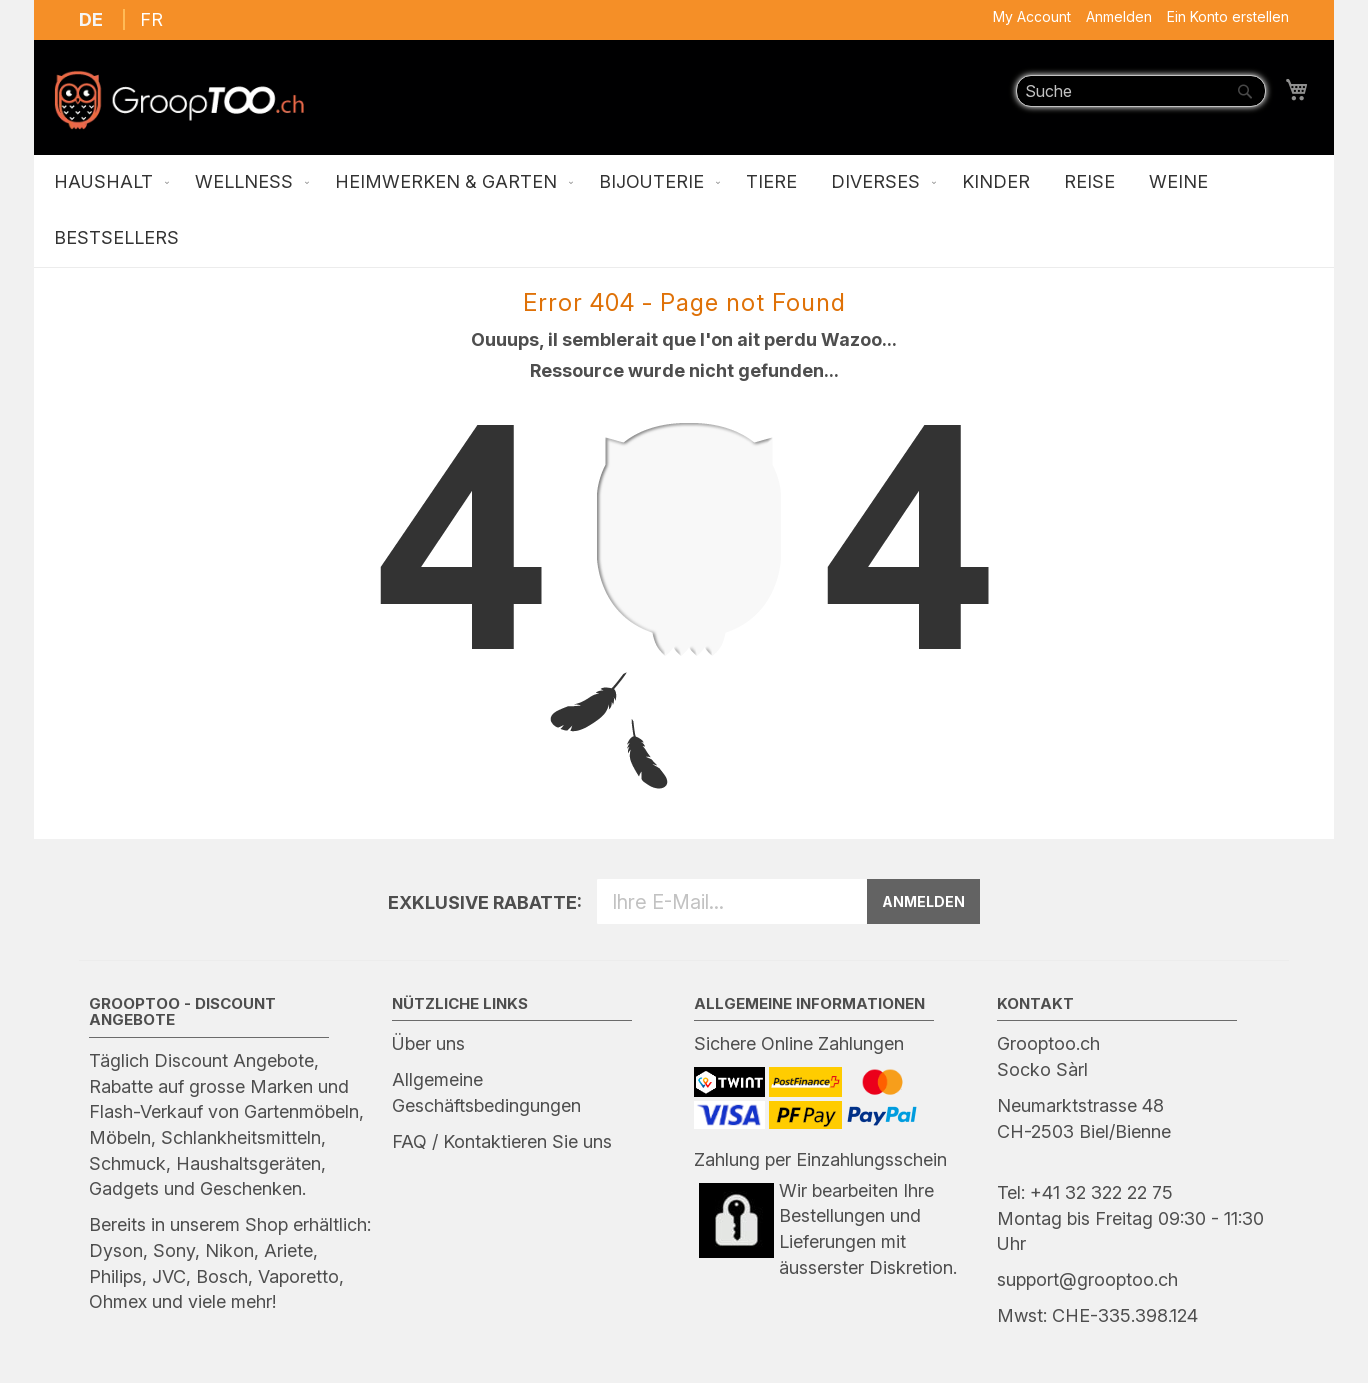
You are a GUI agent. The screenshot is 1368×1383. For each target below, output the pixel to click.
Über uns (428, 1043)
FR (151, 19)
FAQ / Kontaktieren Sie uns (502, 1141)
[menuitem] (107, 183)
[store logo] (179, 100)
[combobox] (1141, 91)
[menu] (684, 211)
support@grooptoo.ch (1087, 1279)
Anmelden (1119, 16)
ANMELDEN (923, 901)
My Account (1032, 16)
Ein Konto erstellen (1228, 16)
